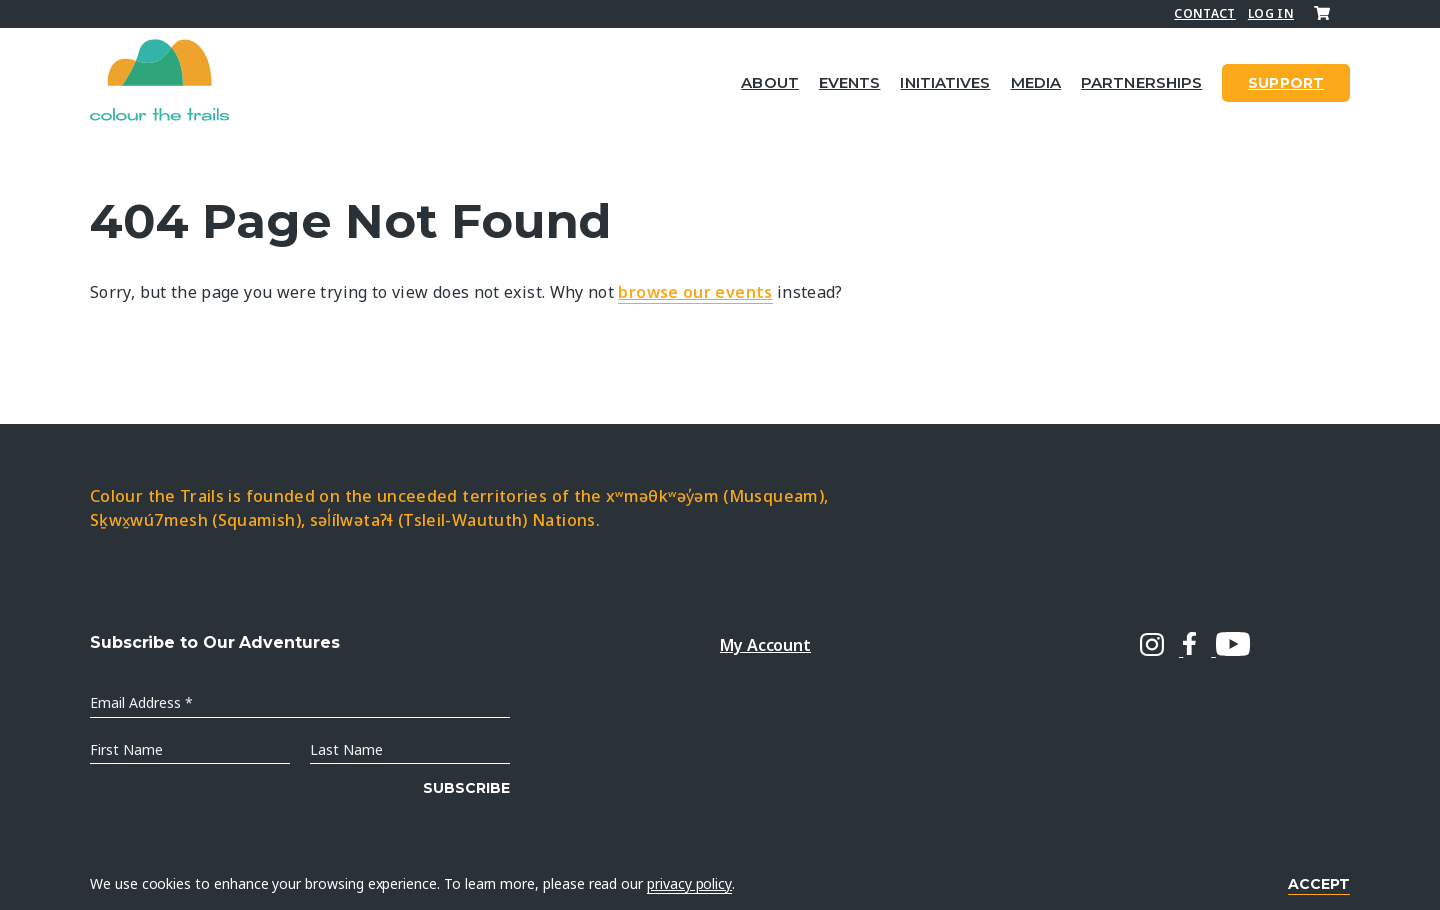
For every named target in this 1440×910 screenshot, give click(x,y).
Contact (1205, 13)
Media (1036, 82)
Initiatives (945, 82)
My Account (765, 645)
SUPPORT (1286, 83)
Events (850, 82)
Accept (1319, 884)
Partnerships (1141, 82)
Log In (1271, 13)
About (770, 82)
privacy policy (689, 883)
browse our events (695, 292)
